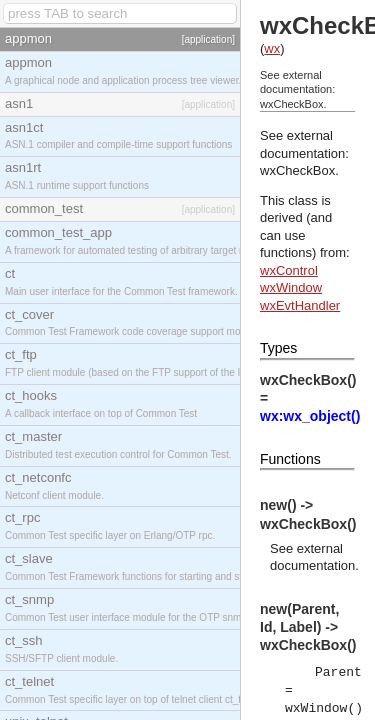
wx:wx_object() (310, 416)
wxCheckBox (297, 170)
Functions (290, 459)
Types (278, 348)
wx (272, 48)
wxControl (289, 270)
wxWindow (291, 287)
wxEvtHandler (300, 305)
